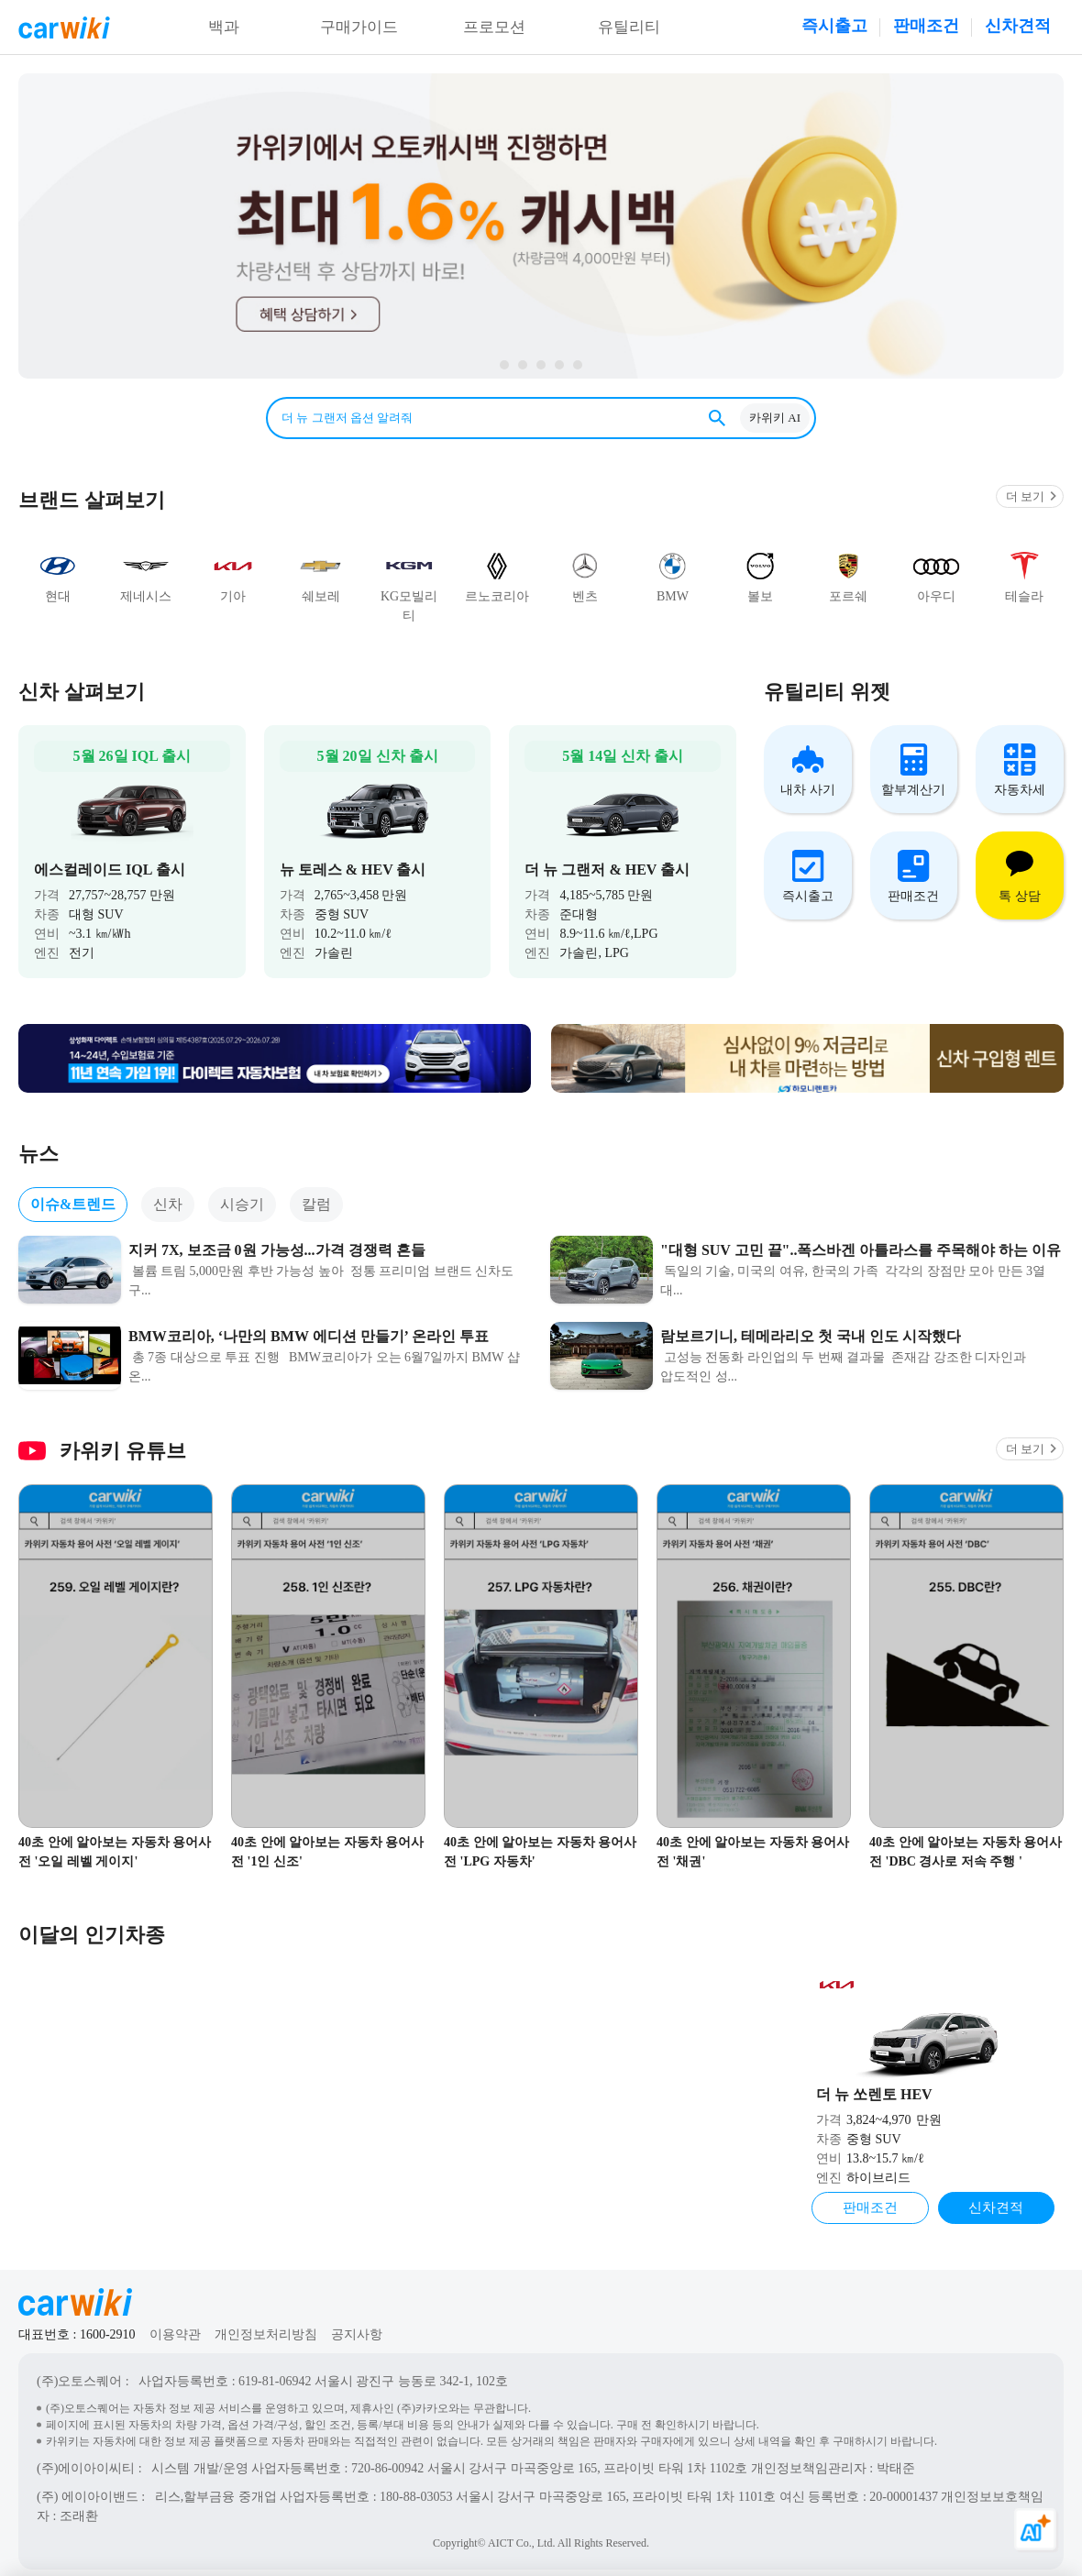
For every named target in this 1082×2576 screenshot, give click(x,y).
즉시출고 (834, 26)
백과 (223, 27)
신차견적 (1018, 26)
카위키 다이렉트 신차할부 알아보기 (541, 226)
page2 (559, 364)
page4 (522, 364)
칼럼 (316, 1191)
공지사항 (356, 2322)
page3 (541, 364)
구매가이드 (358, 27)
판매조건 (926, 26)
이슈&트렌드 (73, 1191)
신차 (167, 1191)
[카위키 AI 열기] (1036, 2530)
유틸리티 (629, 27)
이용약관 (175, 2322)
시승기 (242, 1191)
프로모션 (494, 27)
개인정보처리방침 (266, 2322)
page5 (504, 364)
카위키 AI (774, 417)
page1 (577, 364)
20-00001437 (903, 2485)
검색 (717, 418)
